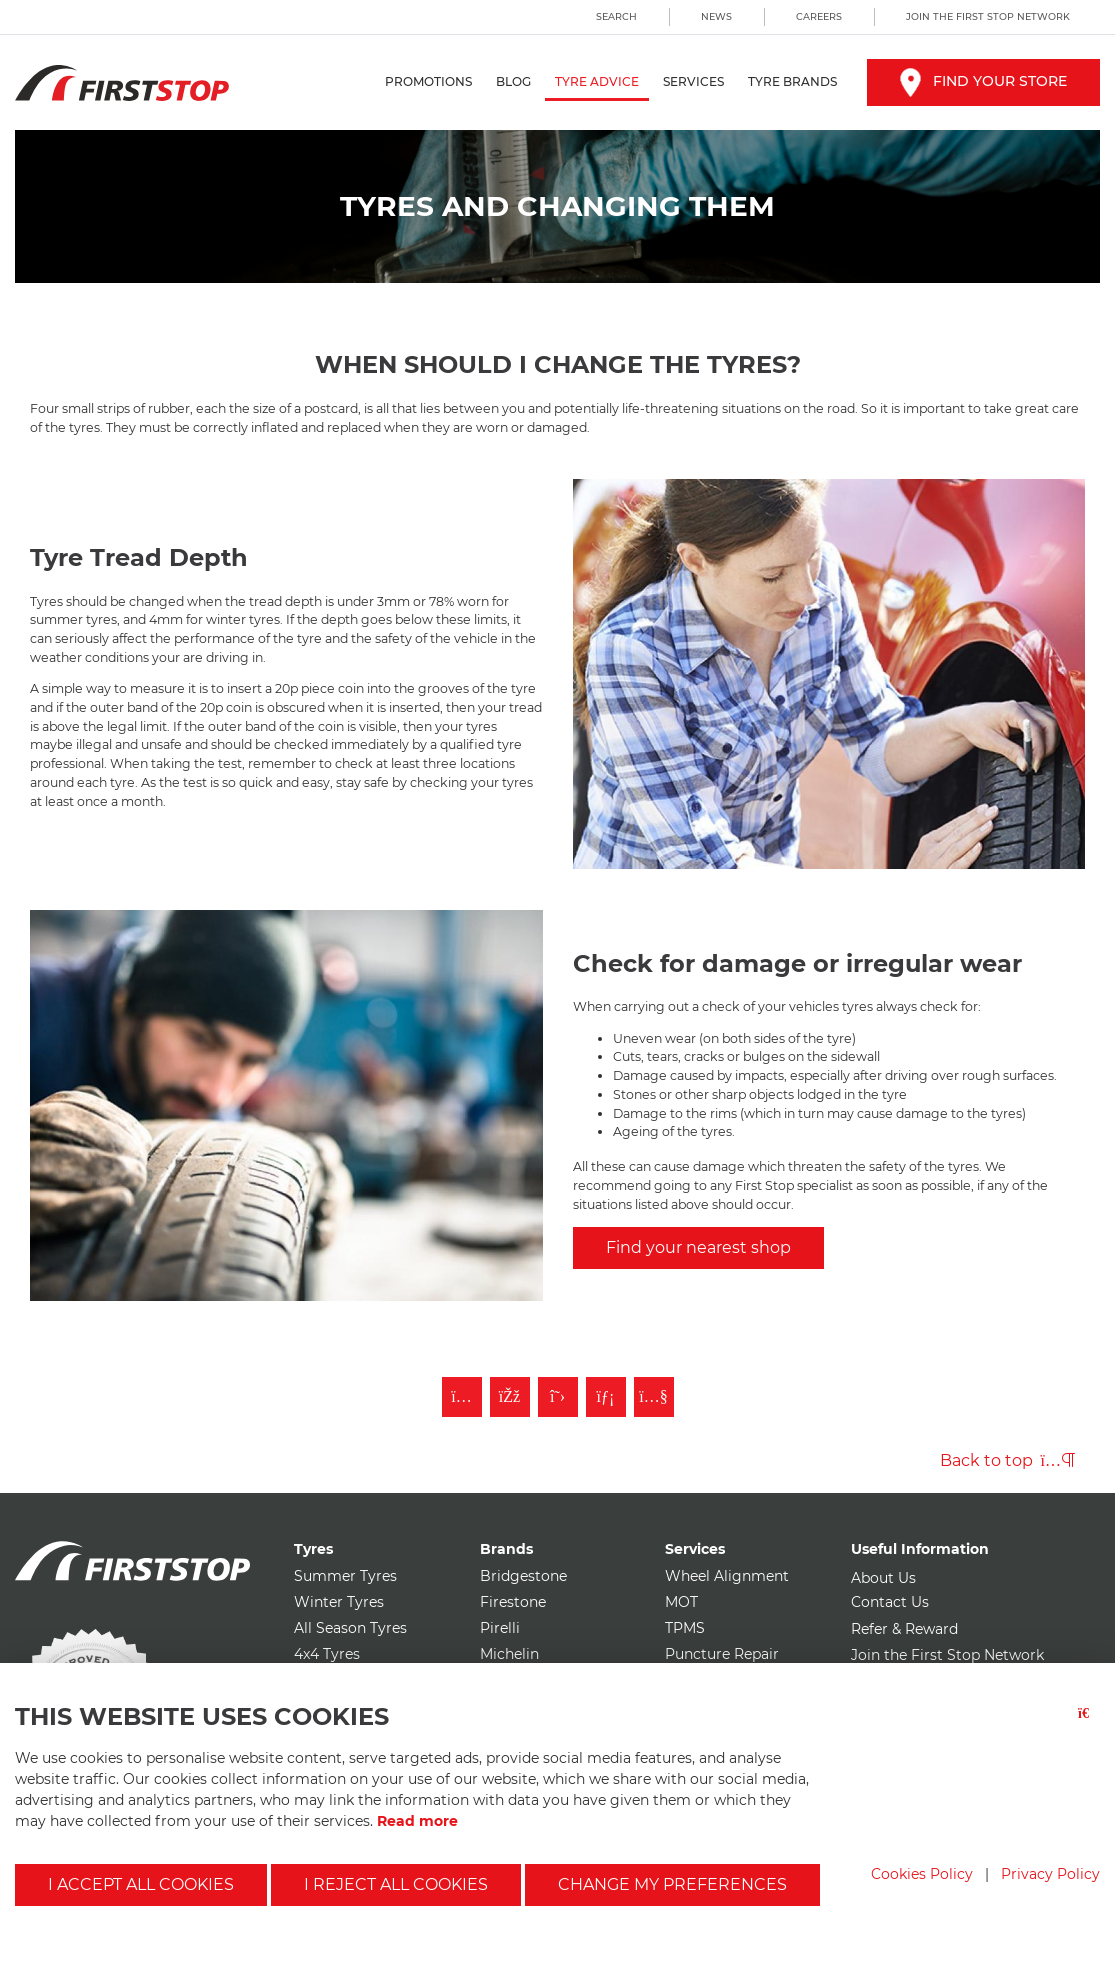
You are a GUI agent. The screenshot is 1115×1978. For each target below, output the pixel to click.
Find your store (983, 81)
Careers (819, 16)
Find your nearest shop (698, 1247)
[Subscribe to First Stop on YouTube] (654, 1397)
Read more (417, 1821)
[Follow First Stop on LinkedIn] (606, 1397)
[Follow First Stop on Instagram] (462, 1397)
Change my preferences (672, 1884)
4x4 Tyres (327, 1654)
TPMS (685, 1628)
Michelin (509, 1654)
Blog (513, 81)
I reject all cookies (396, 1884)
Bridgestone (523, 1576)
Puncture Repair (722, 1654)
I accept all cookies (141, 1884)
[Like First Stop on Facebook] (510, 1397)
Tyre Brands (792, 81)
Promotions (428, 81)
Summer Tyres (345, 1576)
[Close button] (1089, 1725)
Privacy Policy (1050, 1874)
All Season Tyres (350, 1628)
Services (693, 81)
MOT (681, 1602)
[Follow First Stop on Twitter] (558, 1397)
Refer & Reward (904, 1629)
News (716, 16)
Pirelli (500, 1628)
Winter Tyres (339, 1602)
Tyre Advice (597, 81)
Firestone (513, 1602)
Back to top (1007, 1460)
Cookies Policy (922, 1874)
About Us (883, 1578)
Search (616, 16)
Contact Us (890, 1602)
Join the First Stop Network (988, 16)
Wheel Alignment (727, 1576)
